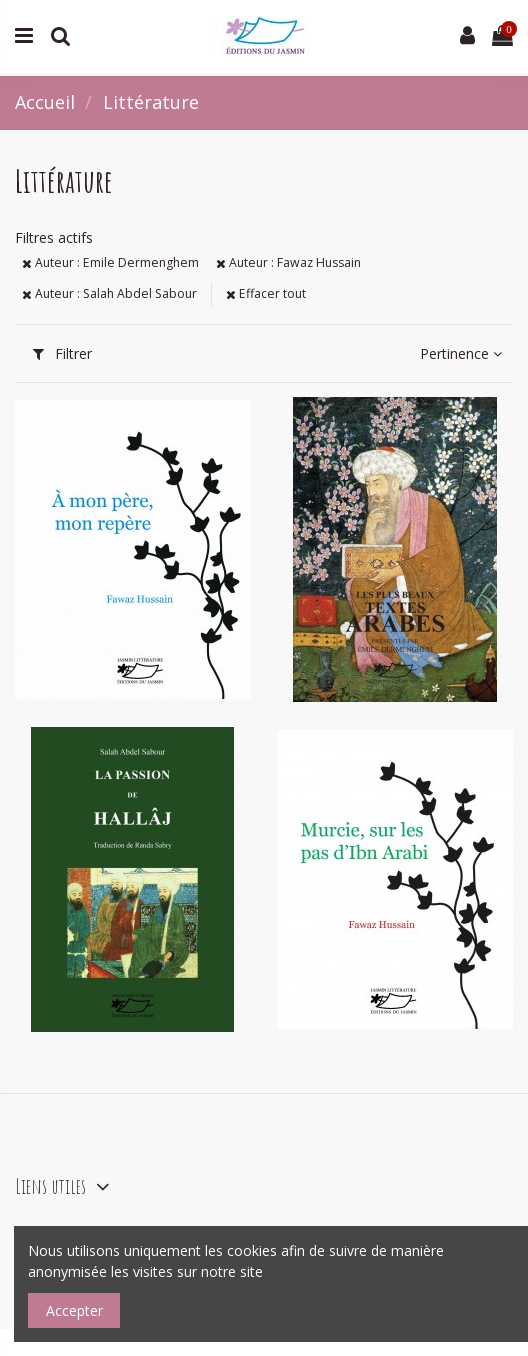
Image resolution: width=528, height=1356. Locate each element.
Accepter (74, 1310)
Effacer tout (266, 293)
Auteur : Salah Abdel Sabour (109, 293)
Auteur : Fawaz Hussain (288, 262)
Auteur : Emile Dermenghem (110, 262)
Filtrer (62, 353)
